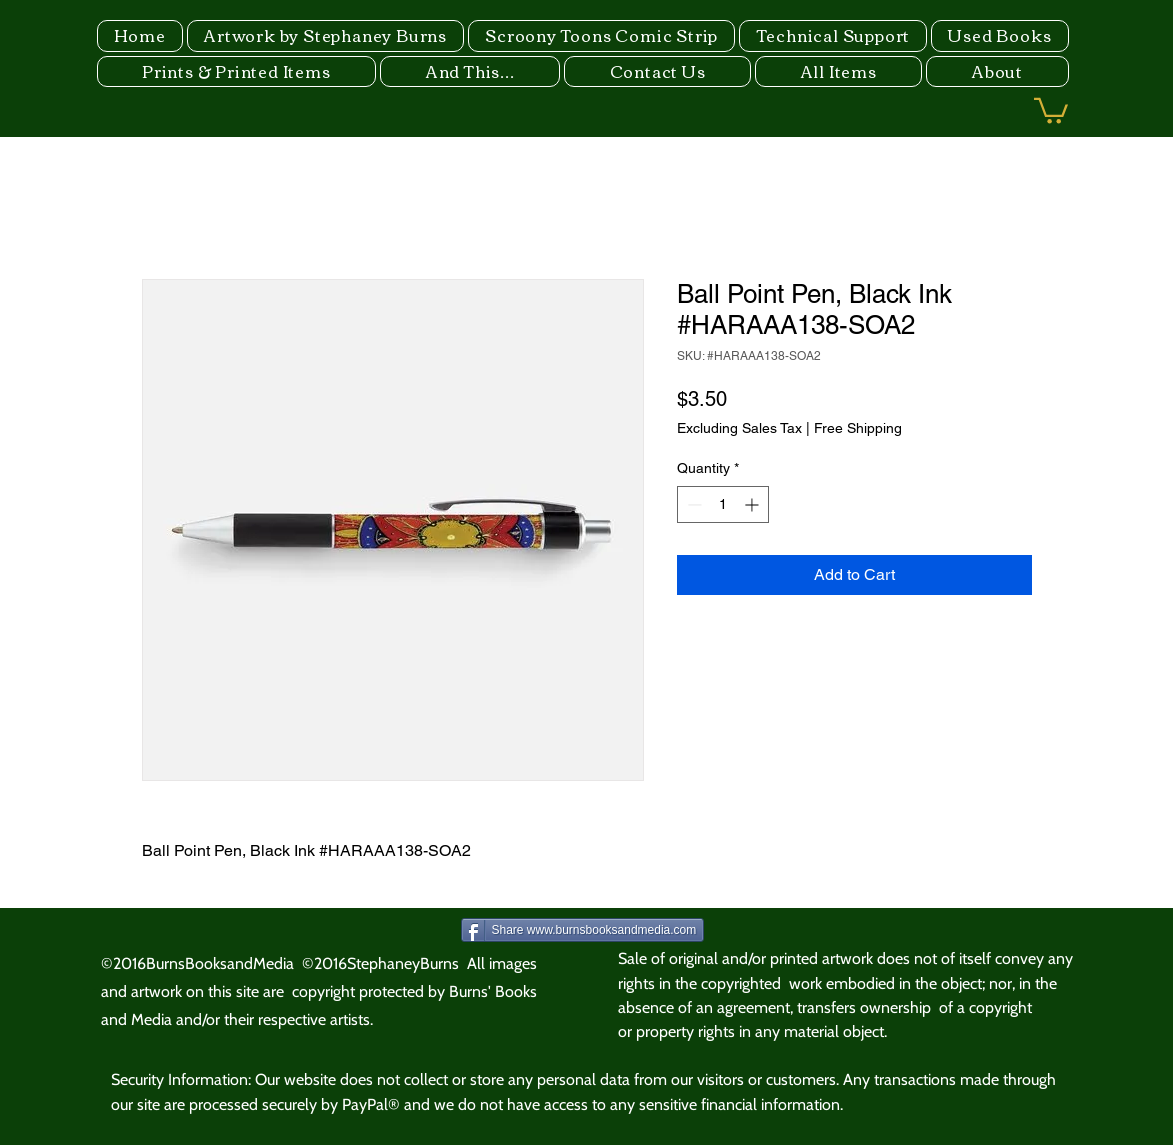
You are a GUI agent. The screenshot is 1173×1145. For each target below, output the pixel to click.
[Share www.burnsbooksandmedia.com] (583, 930)
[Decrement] (692, 504)
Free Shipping (858, 428)
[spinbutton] (723, 504)
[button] (1051, 109)
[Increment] (753, 504)
